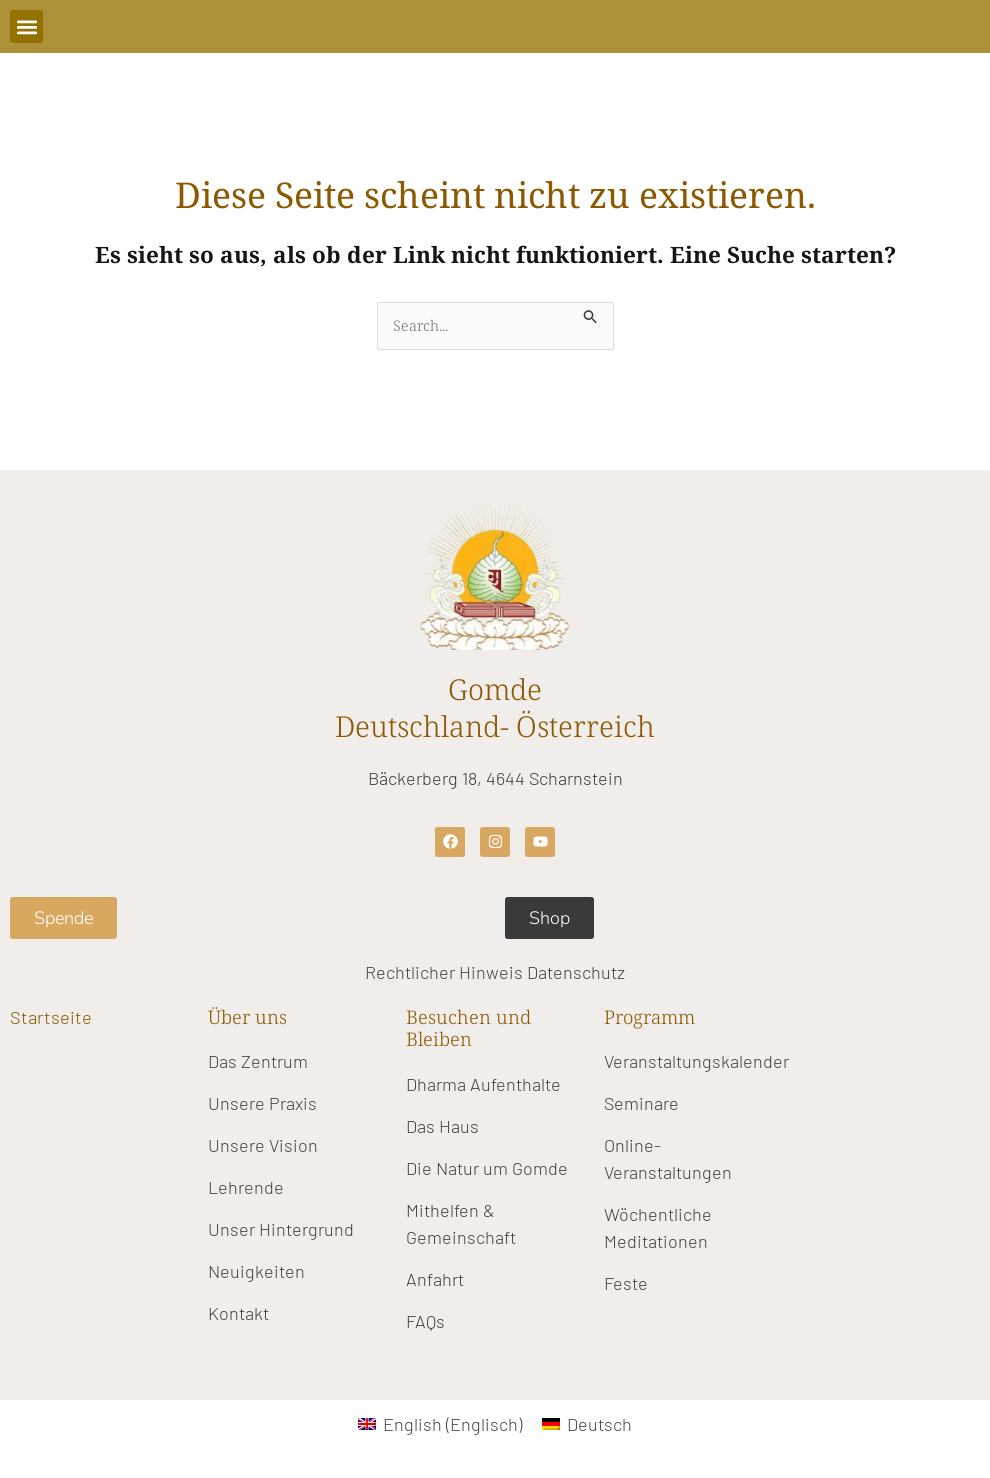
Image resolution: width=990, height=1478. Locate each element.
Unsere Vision (263, 1146)
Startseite (51, 1016)
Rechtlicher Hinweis (444, 972)
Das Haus (442, 1126)
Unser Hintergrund (281, 1230)
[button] (26, 26)
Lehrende (246, 1188)
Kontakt (238, 1314)
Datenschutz (576, 972)
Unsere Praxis (262, 1104)
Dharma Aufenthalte (483, 1084)
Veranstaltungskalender (696, 1062)
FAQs (425, 1321)
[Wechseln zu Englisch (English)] (440, 1423)
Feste (626, 1284)
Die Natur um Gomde (487, 1168)
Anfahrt (435, 1279)
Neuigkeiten (256, 1272)
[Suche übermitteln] (592, 313)
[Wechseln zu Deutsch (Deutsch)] (587, 1423)
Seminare (641, 1104)
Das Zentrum (258, 1062)
